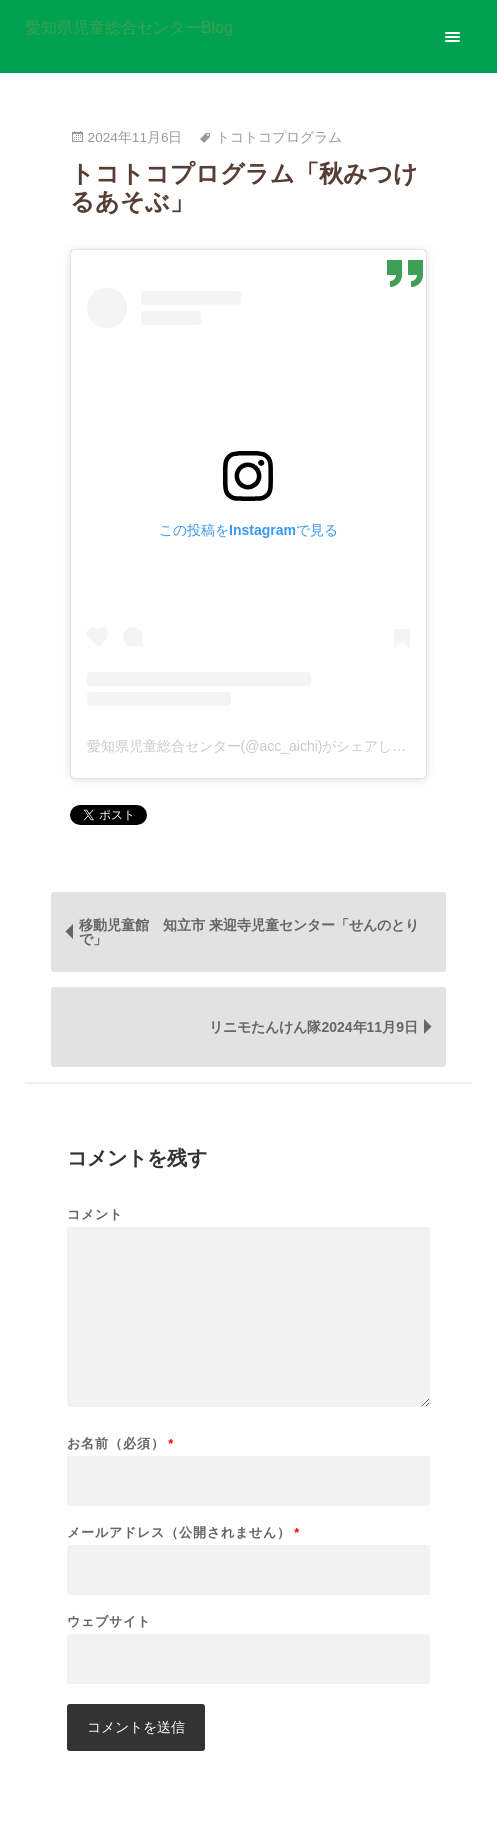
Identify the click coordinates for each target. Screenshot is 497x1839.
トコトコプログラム (279, 137)
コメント (95, 1214)
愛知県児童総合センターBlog (129, 28)
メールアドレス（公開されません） (183, 1532)
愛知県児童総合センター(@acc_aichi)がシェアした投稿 (261, 746)
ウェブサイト (109, 1621)
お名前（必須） (120, 1443)
